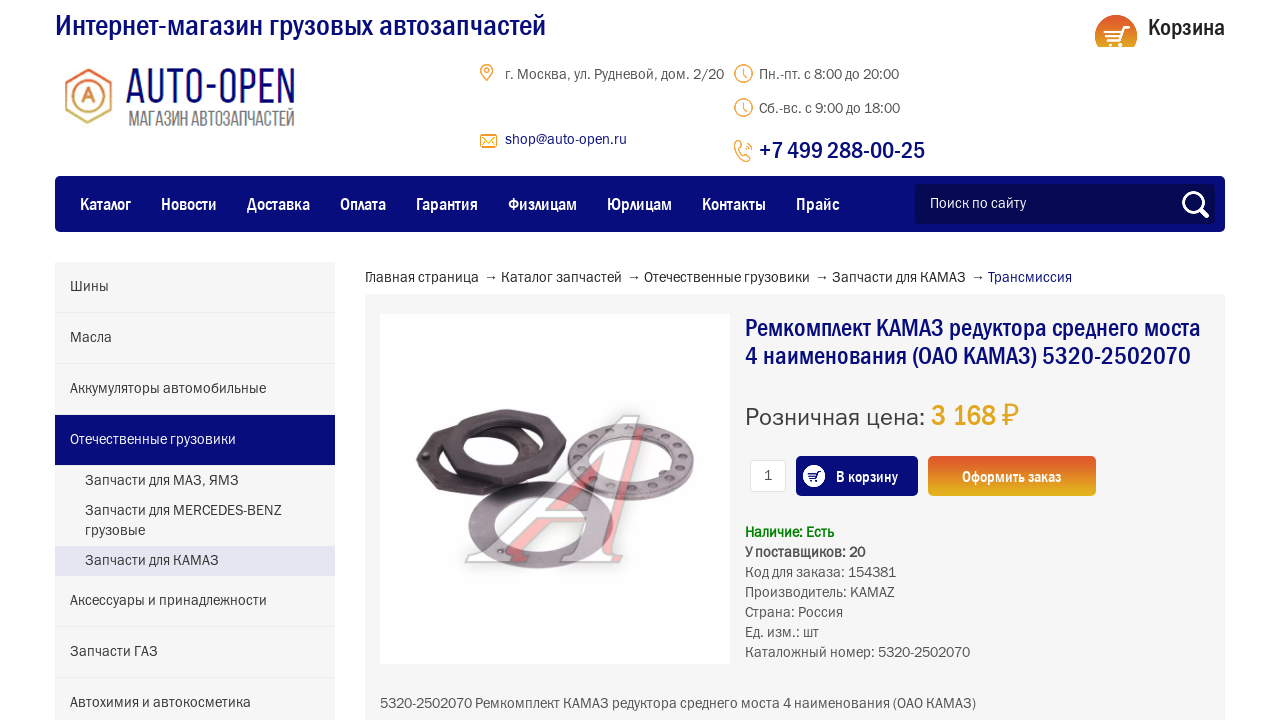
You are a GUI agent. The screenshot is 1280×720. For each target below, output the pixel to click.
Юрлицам (639, 204)
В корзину (867, 476)
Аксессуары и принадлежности (168, 601)
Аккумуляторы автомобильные (168, 389)
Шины (89, 287)
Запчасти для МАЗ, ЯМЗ (162, 481)
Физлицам (542, 204)
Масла (91, 338)
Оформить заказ (1012, 476)
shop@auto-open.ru (566, 140)
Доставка (278, 204)
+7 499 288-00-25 (842, 149)
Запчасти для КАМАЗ (152, 561)
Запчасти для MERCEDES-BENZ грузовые (183, 521)
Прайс (817, 204)
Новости (189, 204)
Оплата (363, 204)
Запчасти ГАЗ (114, 652)
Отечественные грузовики (153, 440)
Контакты (734, 204)
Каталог (105, 204)
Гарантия (447, 204)
